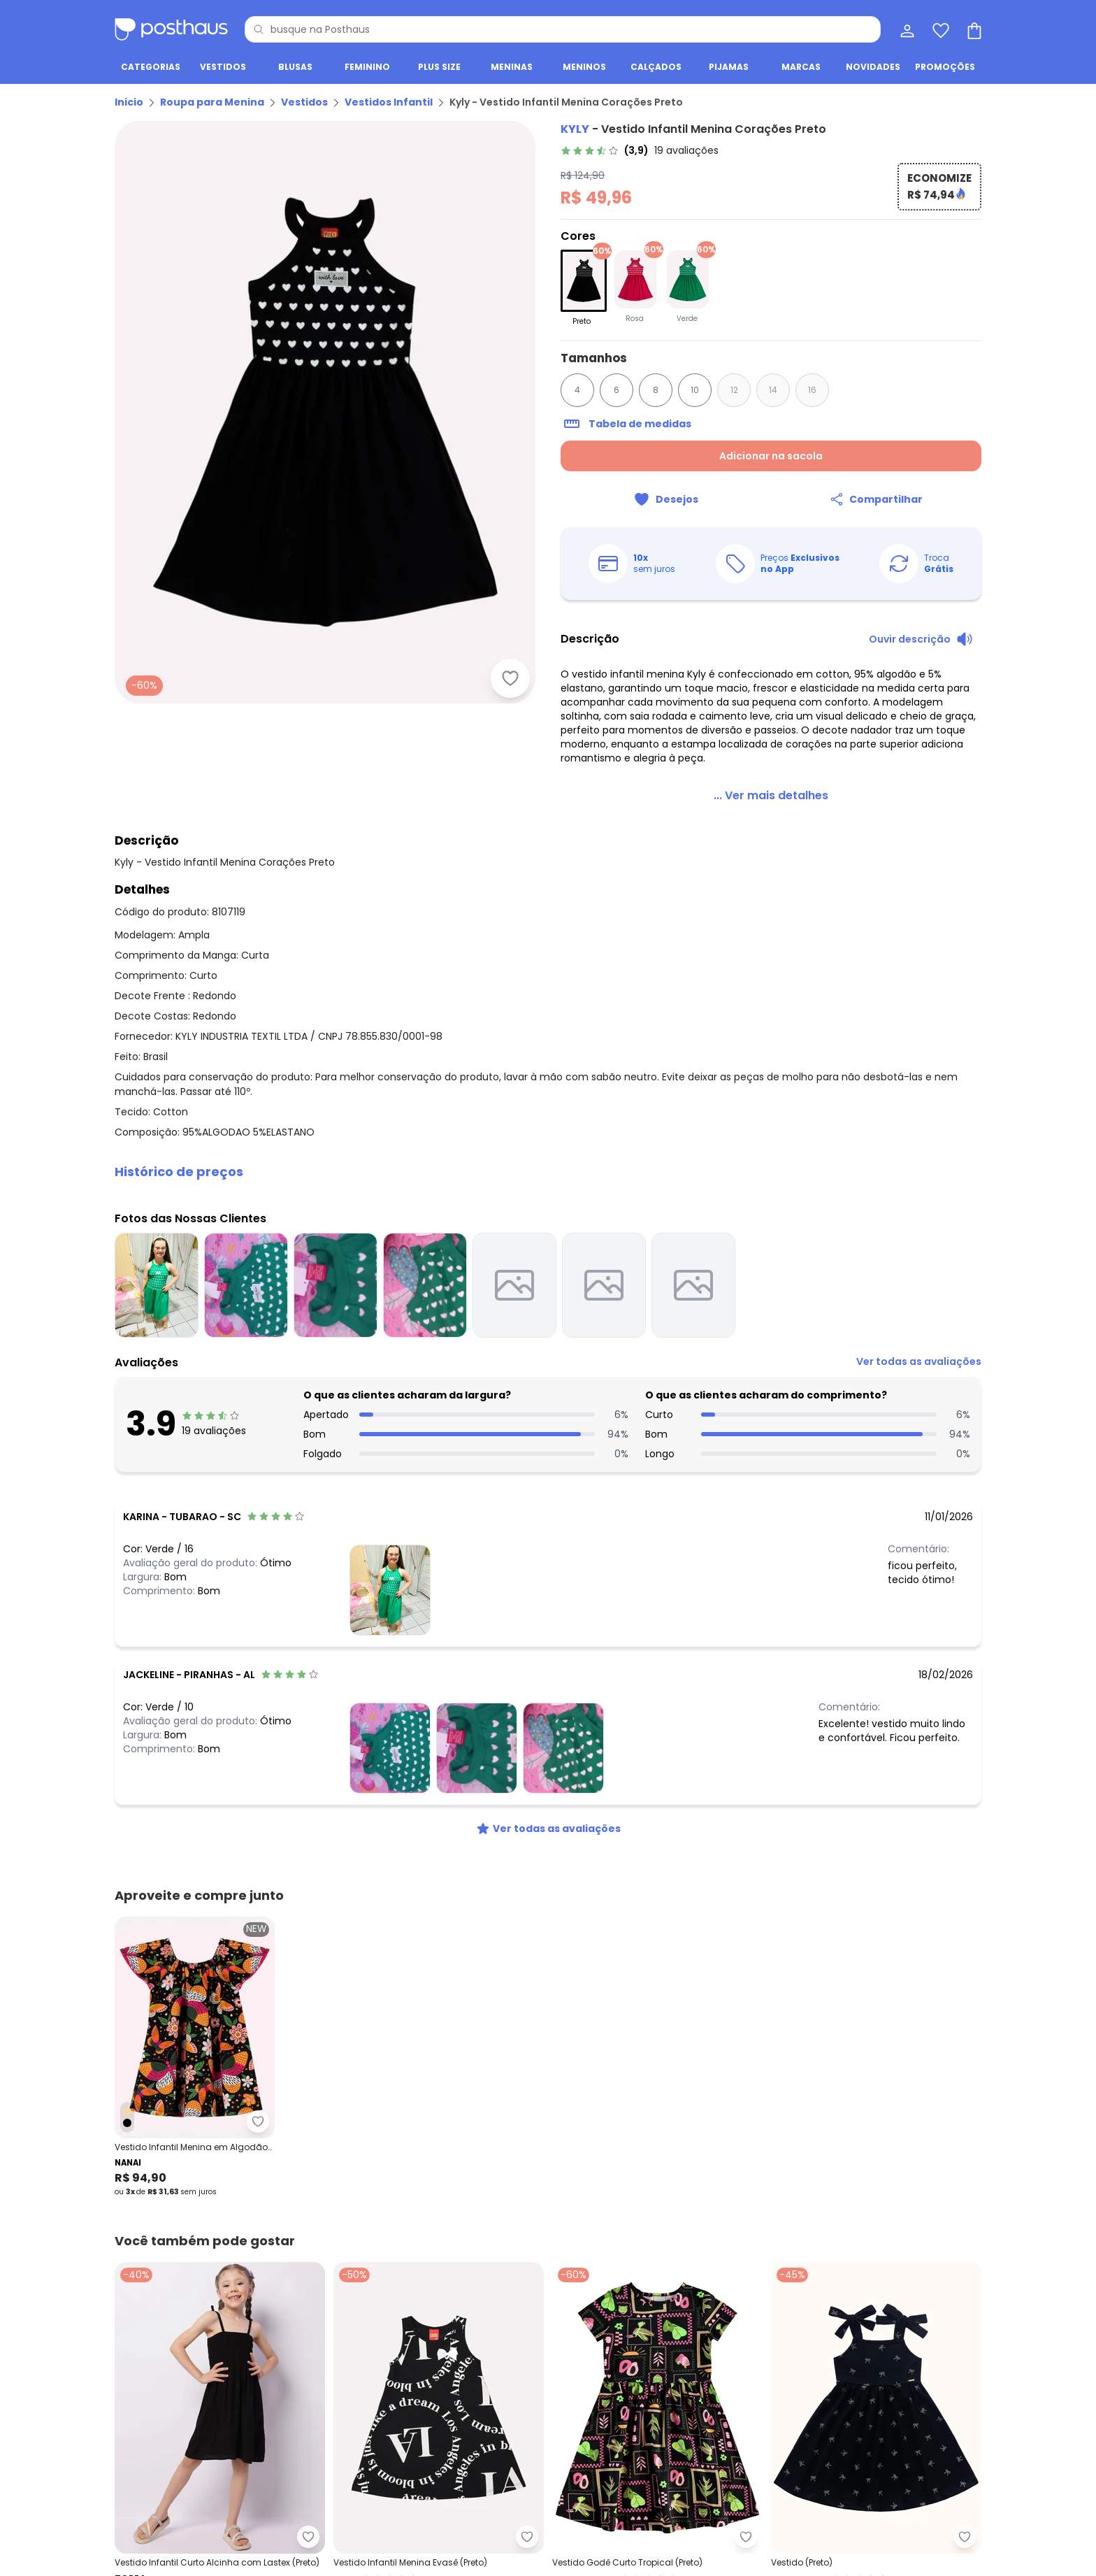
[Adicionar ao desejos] (510, 678)
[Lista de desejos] (939, 29)
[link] (640, 150)
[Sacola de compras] (973, 29)
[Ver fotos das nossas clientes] (390, 1590)
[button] (548, 1172)
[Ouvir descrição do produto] (920, 639)
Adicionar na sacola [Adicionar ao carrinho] (771, 456)
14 (773, 390)
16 (812, 390)
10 (695, 390)
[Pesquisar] (258, 29)
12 (734, 390)
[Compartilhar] (876, 499)
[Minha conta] (905, 29)
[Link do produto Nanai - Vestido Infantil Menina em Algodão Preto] (195, 2057)
